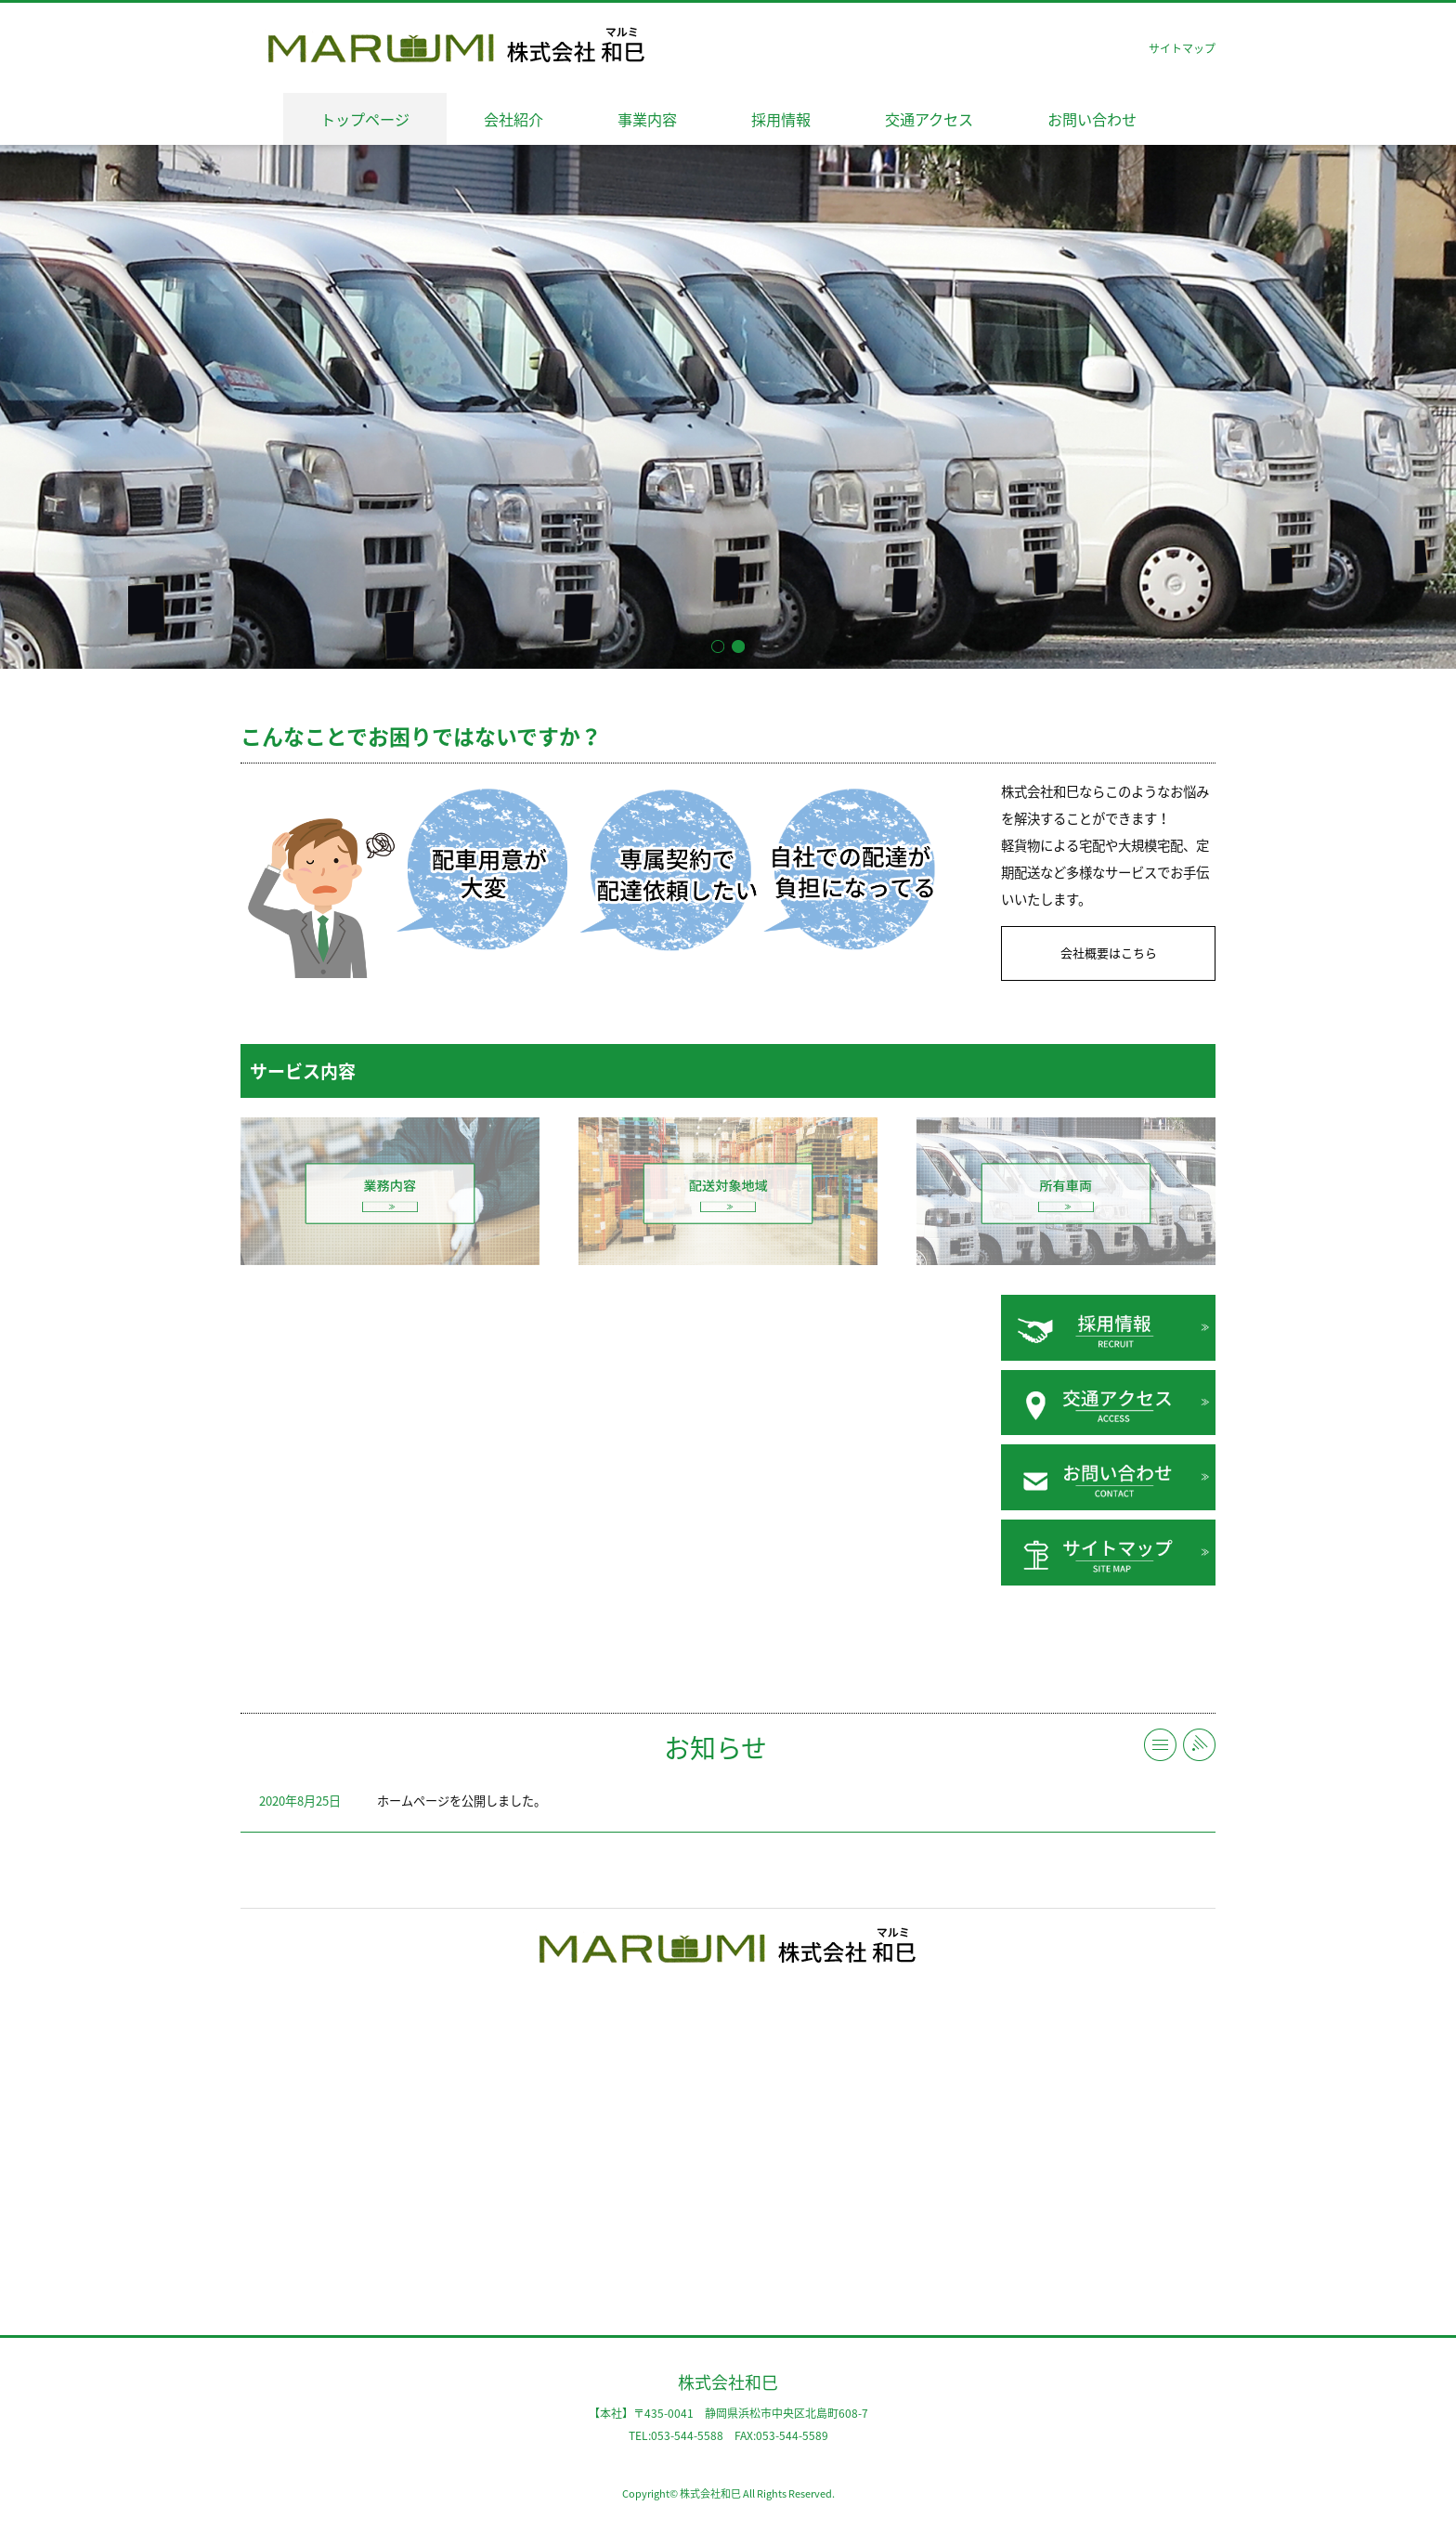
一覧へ (1160, 1745)
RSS (1199, 1745)
